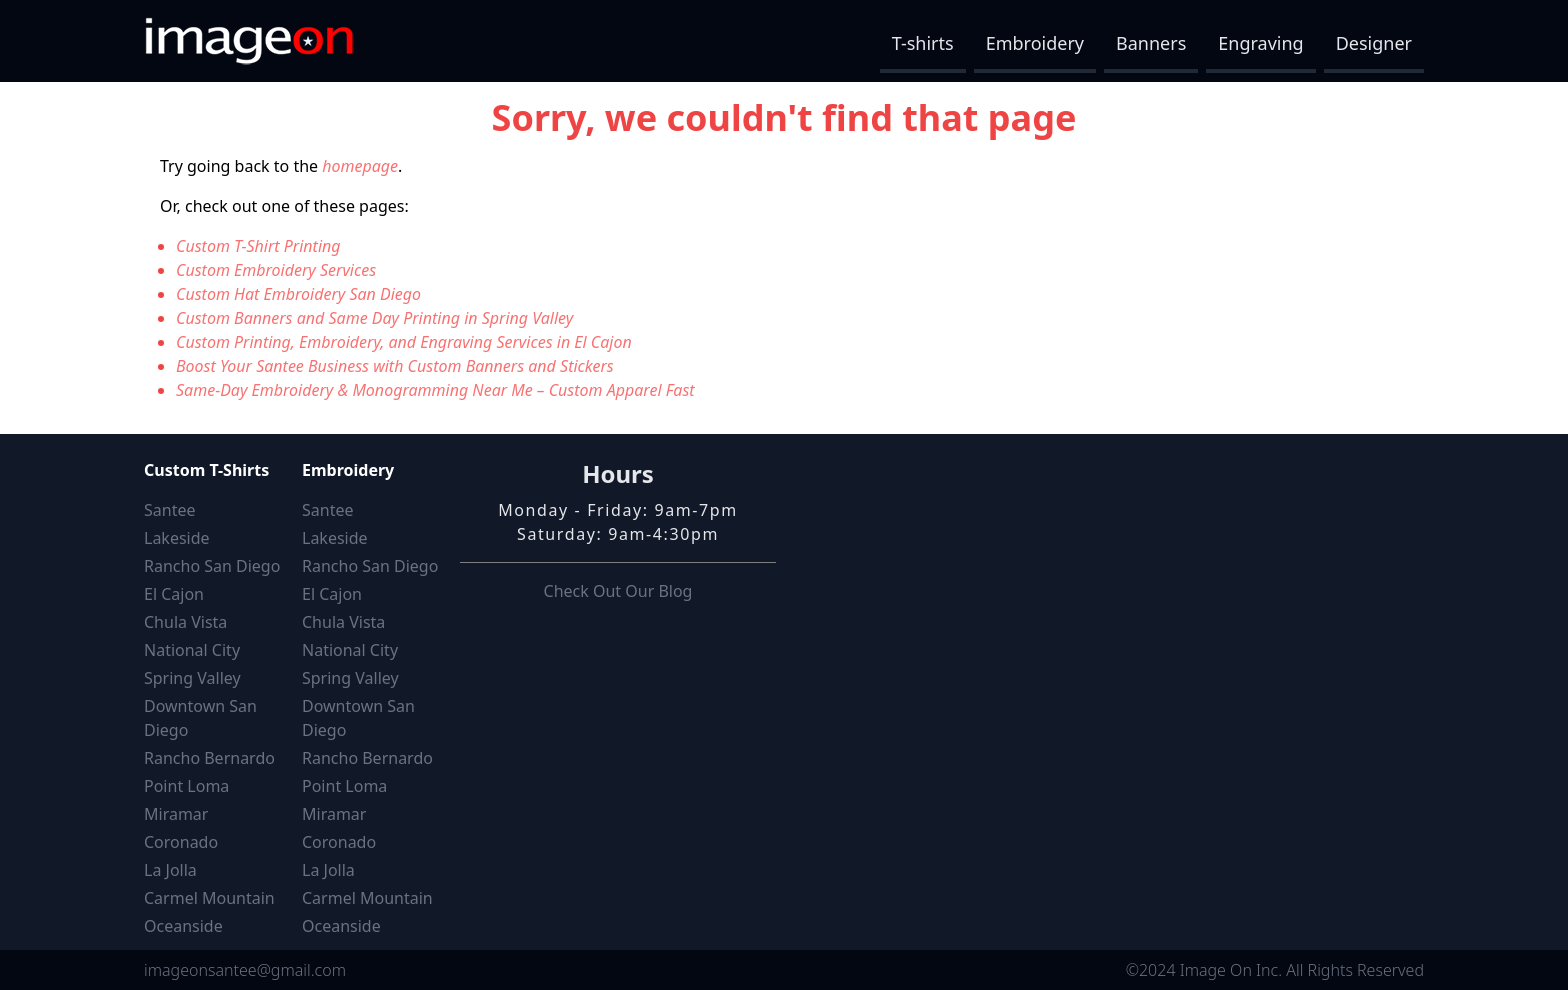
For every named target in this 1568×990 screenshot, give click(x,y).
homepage (360, 166)
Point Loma (186, 786)
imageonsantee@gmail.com (245, 970)
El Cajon (174, 594)
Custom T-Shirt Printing (258, 246)
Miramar (176, 814)
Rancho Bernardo (209, 758)
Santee (169, 510)
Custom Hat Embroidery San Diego (298, 294)
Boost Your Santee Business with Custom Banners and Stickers (395, 366)
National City (192, 650)
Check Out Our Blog (618, 591)
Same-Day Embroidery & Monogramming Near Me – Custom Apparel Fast (435, 390)
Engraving (1260, 43)
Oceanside (183, 926)
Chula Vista (185, 622)
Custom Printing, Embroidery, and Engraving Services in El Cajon (404, 342)
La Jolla (170, 870)
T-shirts (923, 43)
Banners (1151, 43)
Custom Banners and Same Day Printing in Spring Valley (374, 318)
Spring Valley (192, 678)
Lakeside (177, 538)
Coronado (181, 842)
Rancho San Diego (212, 566)
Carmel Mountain (209, 898)
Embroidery (1035, 43)
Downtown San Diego (200, 718)
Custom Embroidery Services (276, 270)
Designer (1374, 43)
